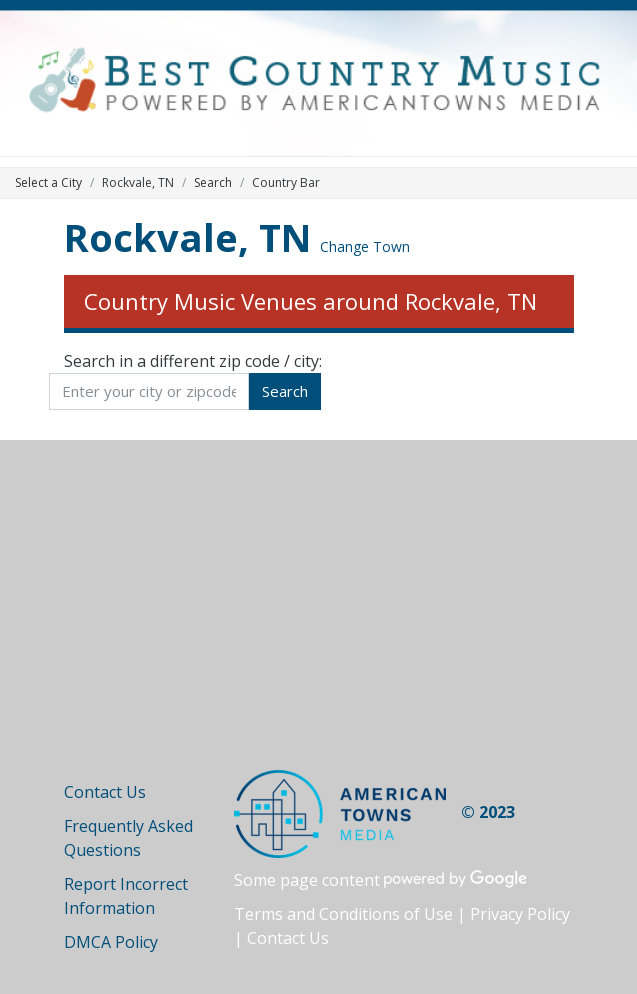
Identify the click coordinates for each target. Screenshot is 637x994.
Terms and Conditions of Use (343, 914)
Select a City (48, 182)
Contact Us (105, 792)
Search (213, 182)
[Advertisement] (318, 620)
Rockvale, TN (187, 237)
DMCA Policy (111, 942)
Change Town (365, 246)
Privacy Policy (520, 914)
